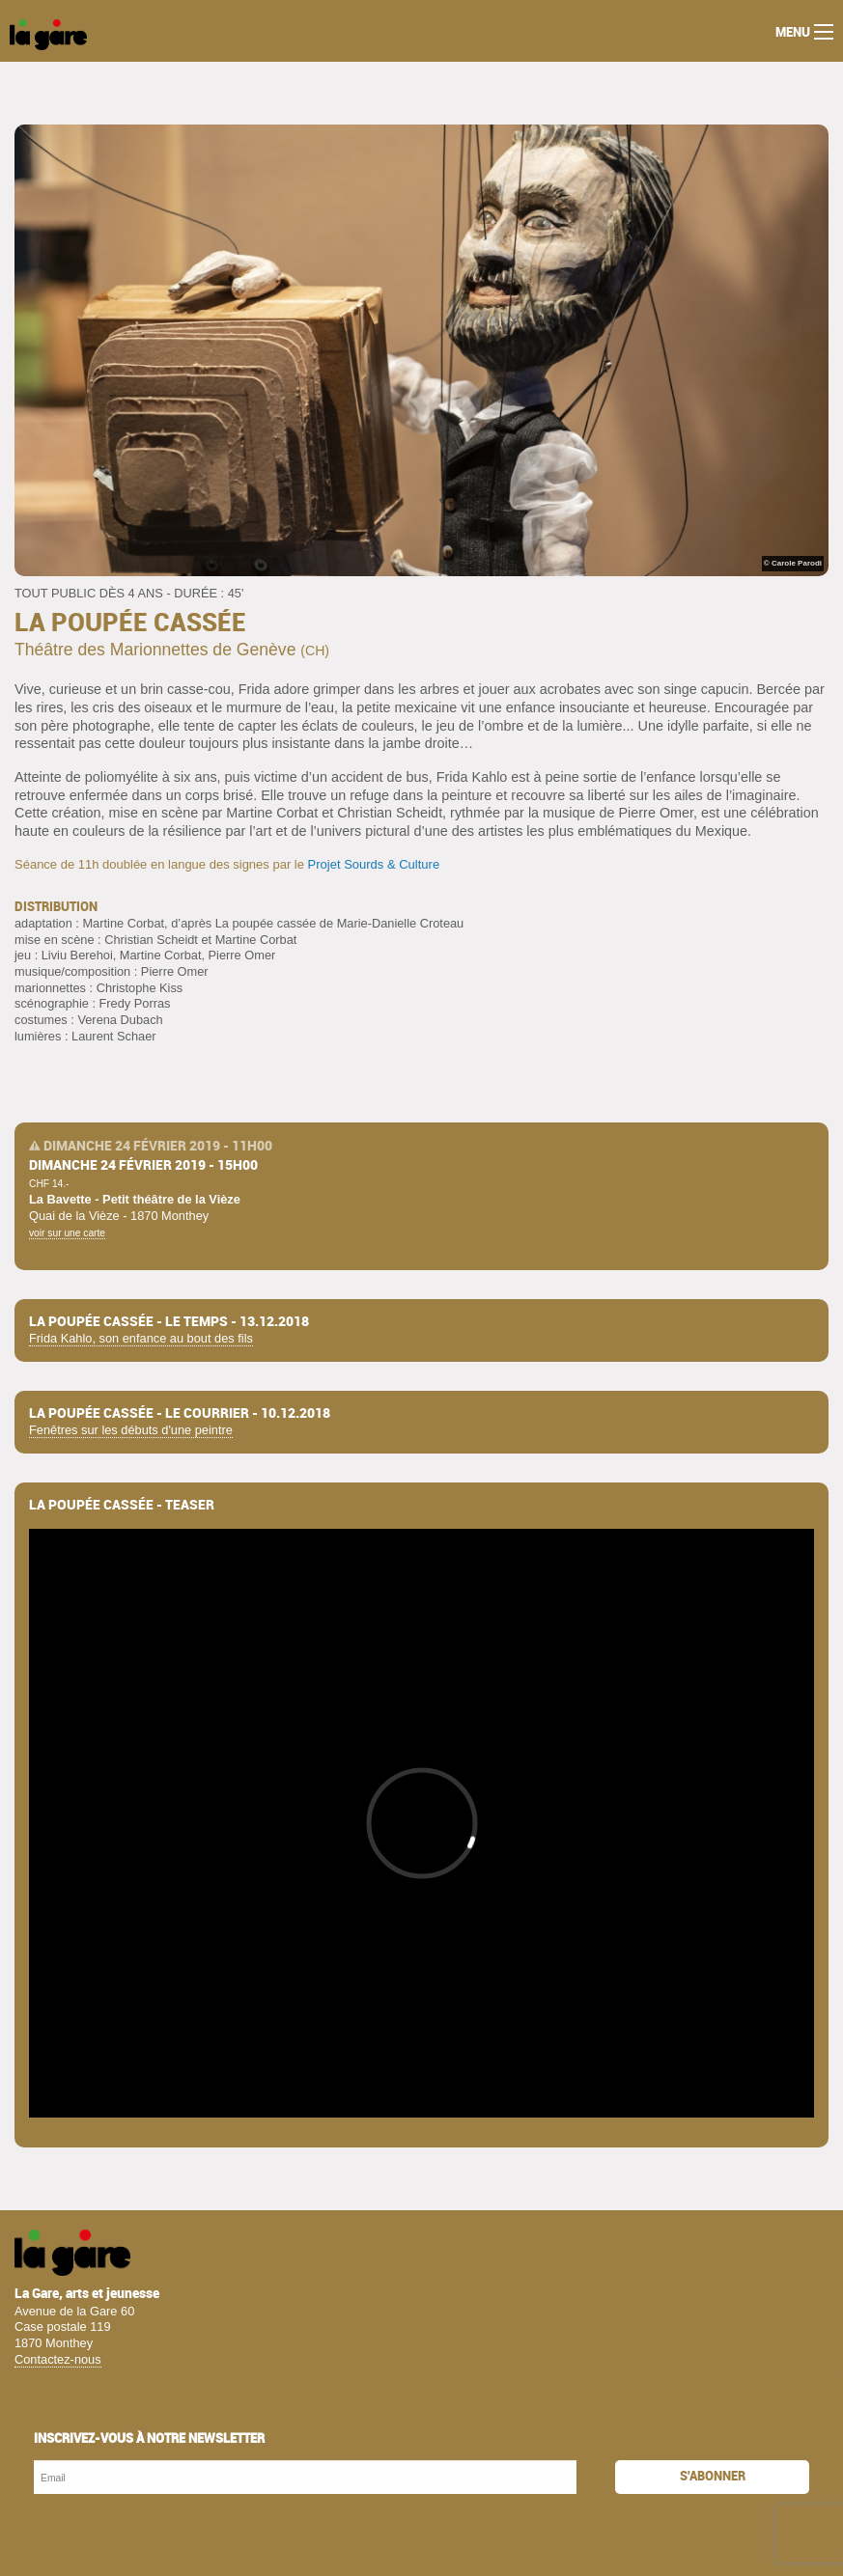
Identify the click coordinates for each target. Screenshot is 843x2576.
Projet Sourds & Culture (374, 864)
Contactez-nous (57, 2359)
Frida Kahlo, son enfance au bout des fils (141, 1338)
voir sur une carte (67, 1233)
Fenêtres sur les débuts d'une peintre (131, 1430)
